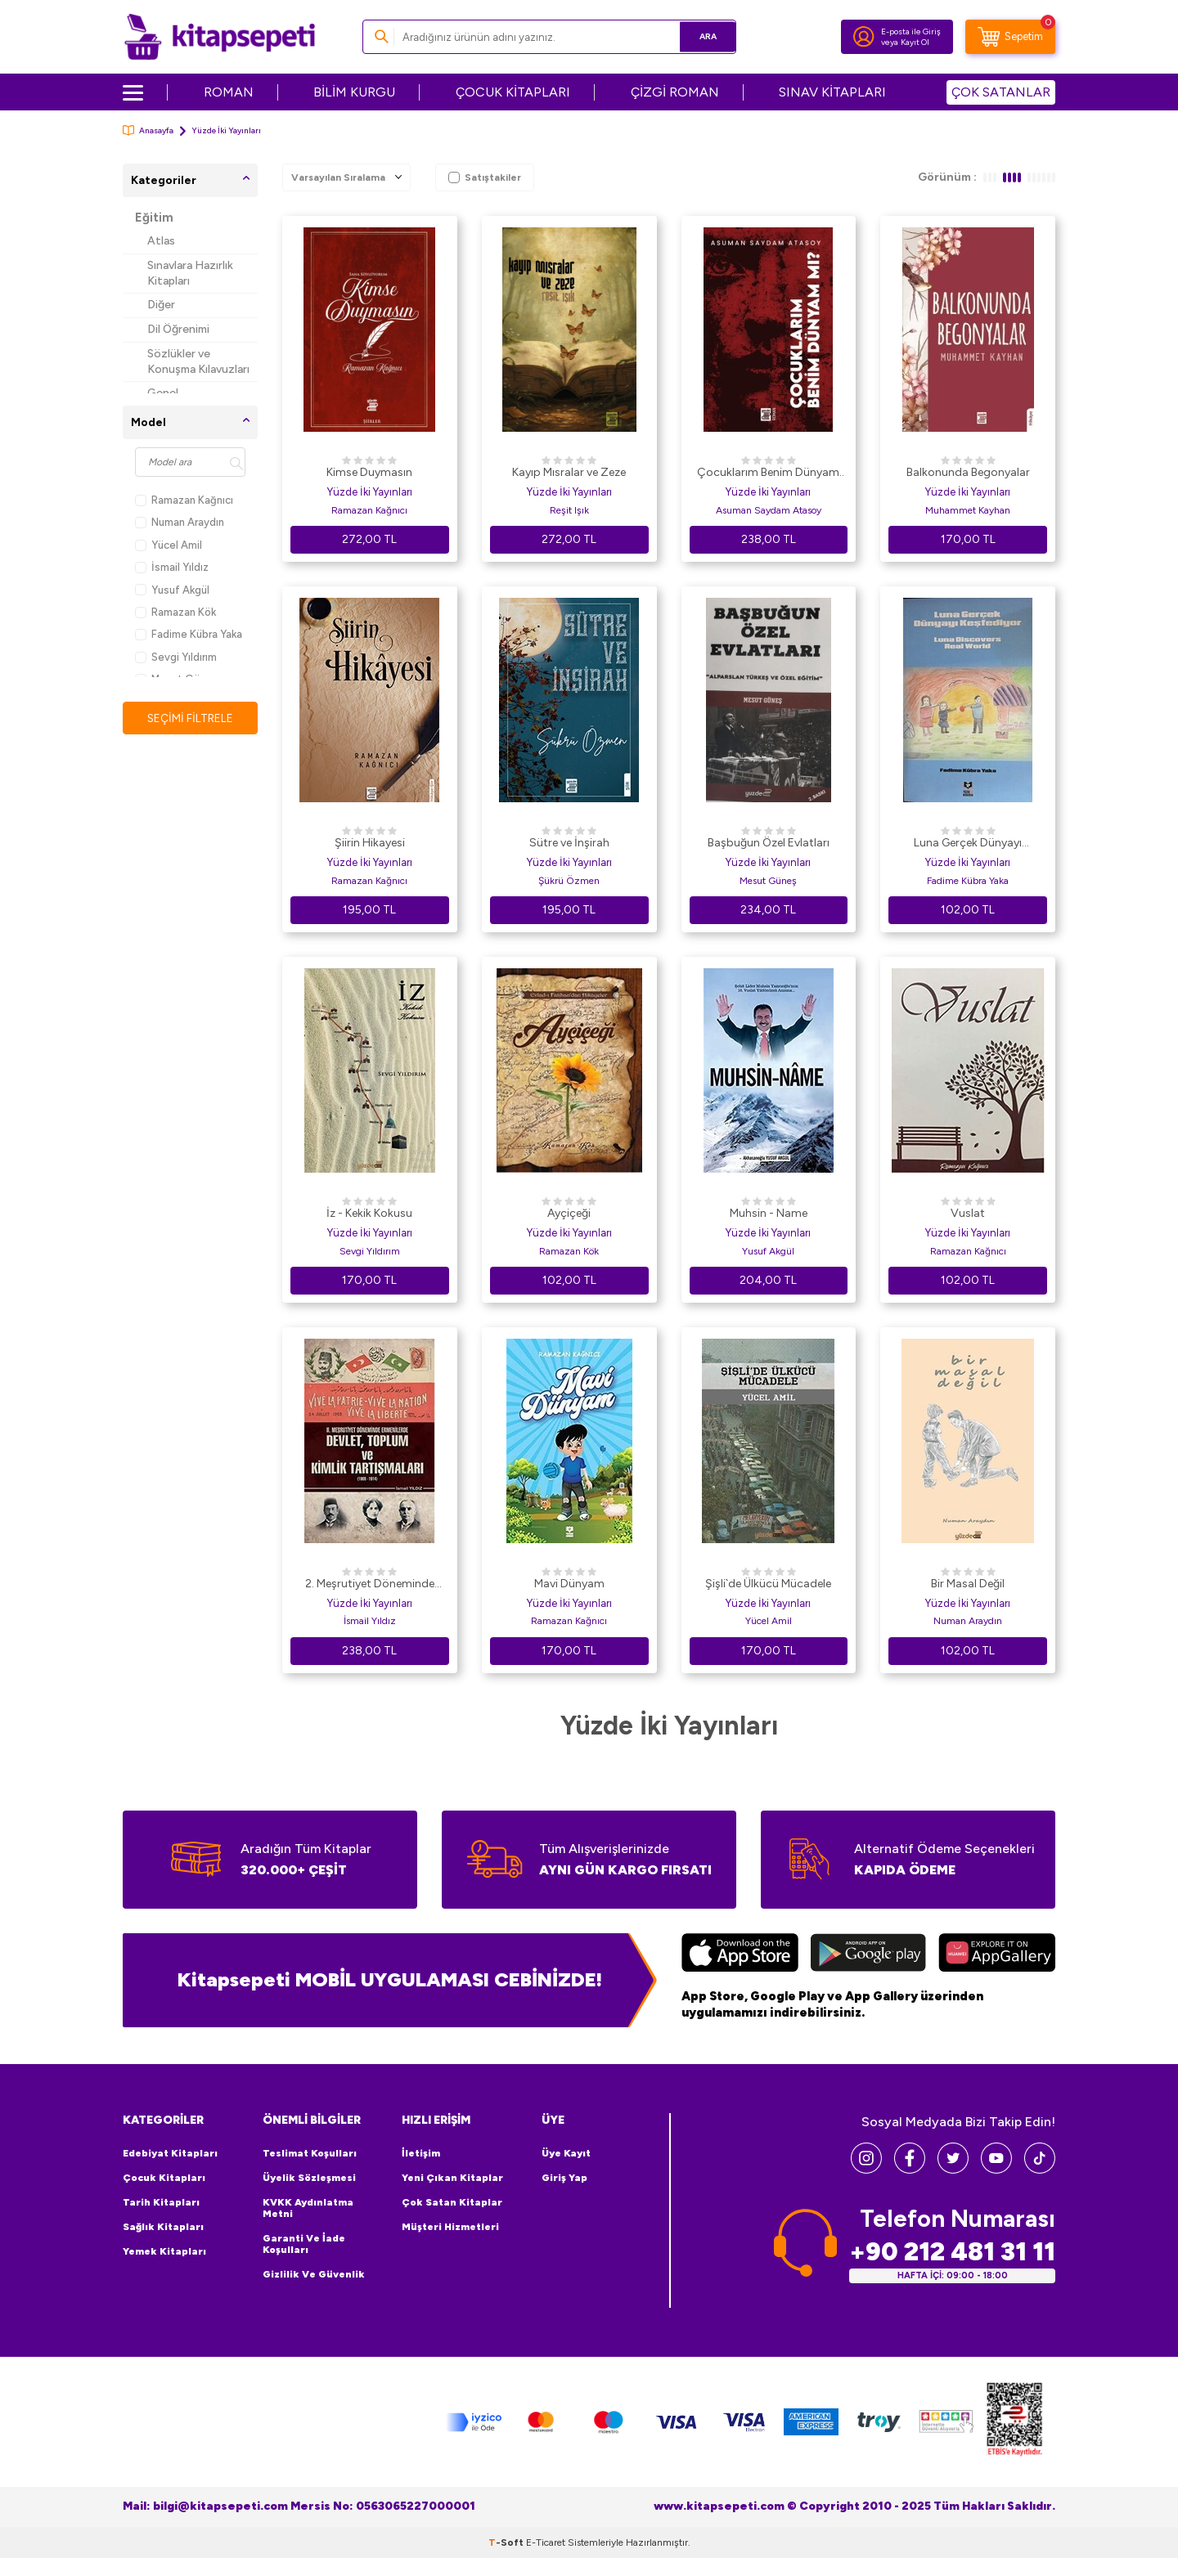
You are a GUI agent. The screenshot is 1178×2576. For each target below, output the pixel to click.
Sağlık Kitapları (163, 2227)
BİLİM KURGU (354, 92)
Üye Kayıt (566, 2153)
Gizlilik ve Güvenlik (314, 2274)
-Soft (507, 2542)
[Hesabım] (864, 37)
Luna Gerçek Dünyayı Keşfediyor (968, 844)
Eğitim (154, 217)
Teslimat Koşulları (310, 2153)
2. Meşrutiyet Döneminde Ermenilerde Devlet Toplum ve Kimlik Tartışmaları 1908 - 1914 (369, 1585)
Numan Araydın (179, 522)
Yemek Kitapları (164, 2251)
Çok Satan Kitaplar (452, 2202)
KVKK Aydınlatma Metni (308, 2208)
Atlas (161, 241)
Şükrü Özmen (569, 880)
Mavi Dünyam (569, 1584)
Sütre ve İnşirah (569, 843)
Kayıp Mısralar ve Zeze (569, 472)
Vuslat (968, 1213)
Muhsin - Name (768, 1213)
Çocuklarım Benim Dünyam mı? (768, 473)
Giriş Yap (564, 2177)
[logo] (220, 36)
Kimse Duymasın (369, 472)
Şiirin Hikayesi (370, 843)
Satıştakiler (484, 177)
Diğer (161, 305)
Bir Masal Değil (968, 1584)
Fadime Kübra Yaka (188, 634)
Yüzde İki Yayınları (369, 492)
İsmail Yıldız (172, 567)
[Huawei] (996, 1954)
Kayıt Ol (915, 42)
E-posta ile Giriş (911, 31)
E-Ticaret (545, 2542)
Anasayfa (148, 130)
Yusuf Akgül (172, 590)
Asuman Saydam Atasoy (768, 510)
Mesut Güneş (768, 880)
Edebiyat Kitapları (170, 2153)
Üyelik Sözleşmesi (309, 2177)
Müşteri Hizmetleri (450, 2227)
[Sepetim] (1010, 37)
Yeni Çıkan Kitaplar (452, 2177)
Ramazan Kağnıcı (184, 500)
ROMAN (229, 92)
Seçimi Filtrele (190, 718)
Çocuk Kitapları (164, 2177)
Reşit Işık (569, 510)
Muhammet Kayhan (967, 510)
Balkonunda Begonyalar (968, 472)
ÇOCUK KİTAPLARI (513, 92)
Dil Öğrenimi (178, 329)
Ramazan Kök (175, 612)
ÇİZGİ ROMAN (675, 92)
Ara (699, 36)
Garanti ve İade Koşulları (304, 2244)
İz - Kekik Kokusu (369, 1213)
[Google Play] (868, 1954)
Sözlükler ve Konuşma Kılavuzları (198, 361)
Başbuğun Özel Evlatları (769, 843)
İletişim (421, 2153)
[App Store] (739, 1954)
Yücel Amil (168, 545)
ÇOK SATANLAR (1000, 92)
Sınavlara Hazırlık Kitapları (190, 273)
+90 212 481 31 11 (952, 2252)
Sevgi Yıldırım (176, 657)
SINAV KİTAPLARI (832, 92)
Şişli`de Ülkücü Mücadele (768, 1584)
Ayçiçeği (569, 1213)
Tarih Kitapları (161, 2202)
